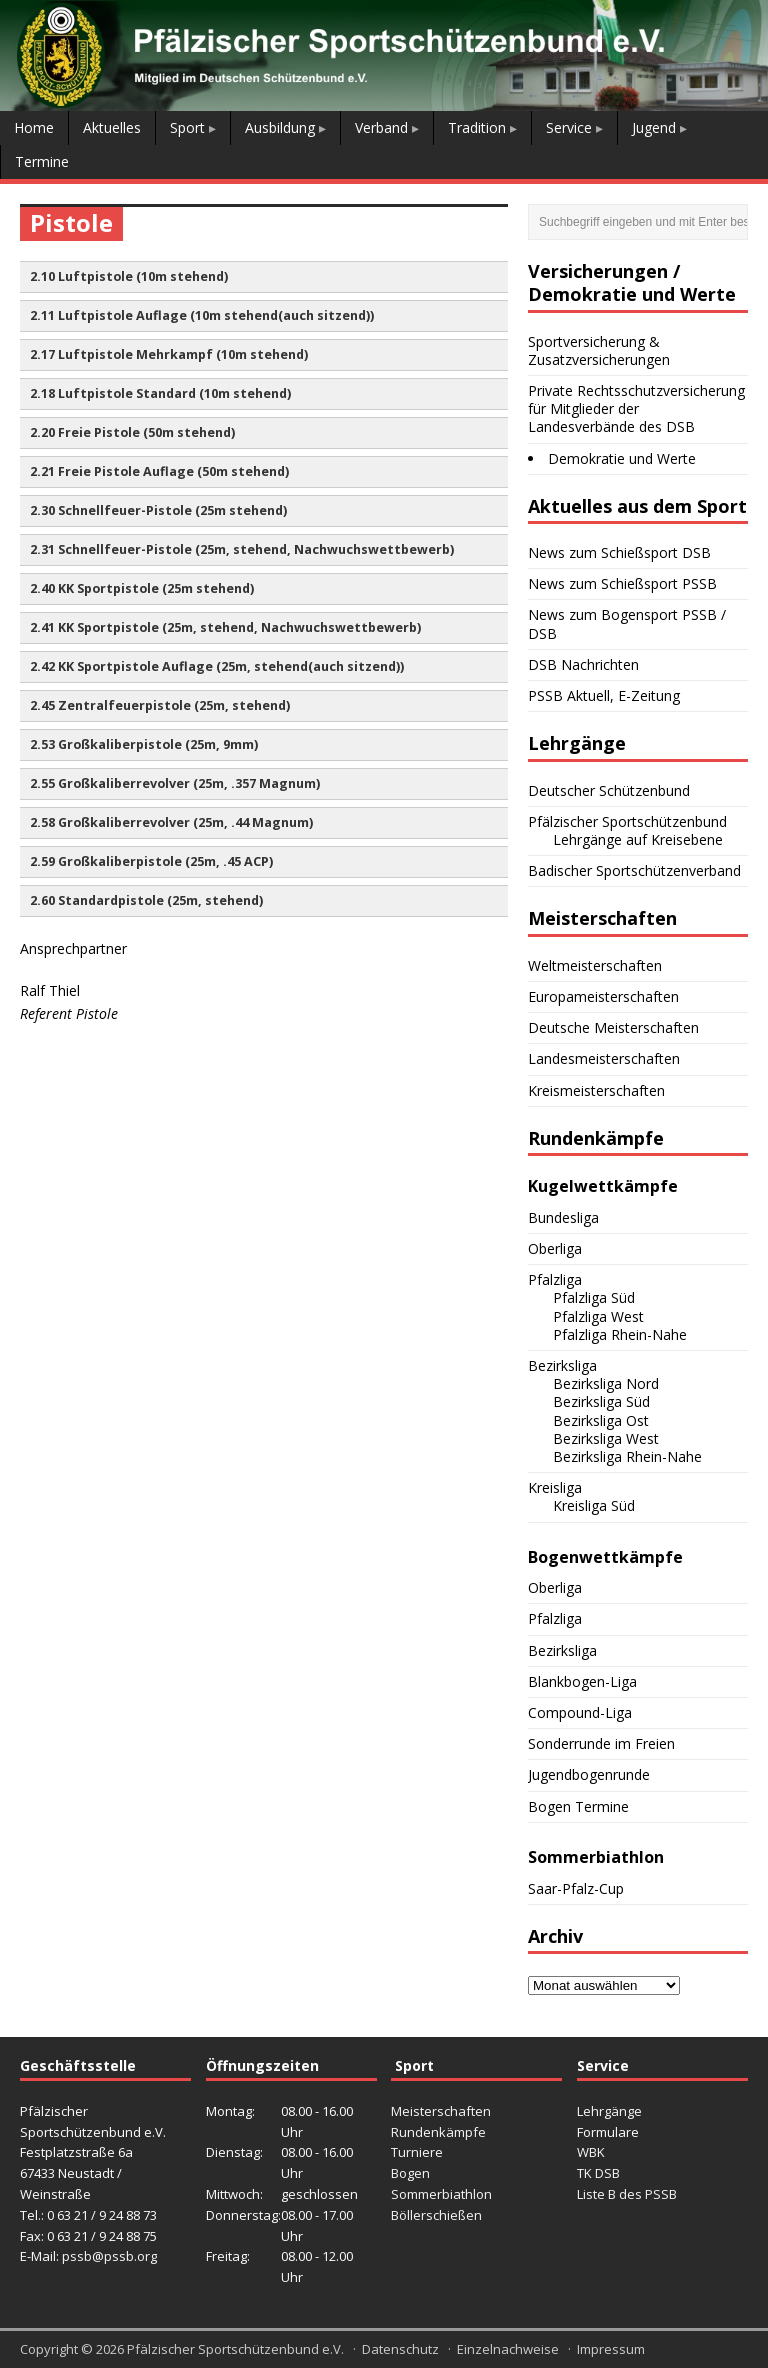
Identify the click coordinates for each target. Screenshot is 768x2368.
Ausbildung (280, 127)
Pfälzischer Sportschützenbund (627, 821)
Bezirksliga (562, 1365)
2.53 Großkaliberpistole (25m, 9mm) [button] (144, 744)
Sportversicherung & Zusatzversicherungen (599, 350)
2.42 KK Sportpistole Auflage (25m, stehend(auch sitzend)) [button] (217, 666)
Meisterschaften (441, 2111)
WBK (591, 2152)
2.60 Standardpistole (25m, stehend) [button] (146, 900)
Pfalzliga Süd (594, 1297)
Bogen (410, 2173)
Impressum (611, 2349)
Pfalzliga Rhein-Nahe (620, 1334)
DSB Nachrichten (583, 664)
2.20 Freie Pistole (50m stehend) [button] (132, 432)
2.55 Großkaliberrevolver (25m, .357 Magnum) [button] (175, 783)
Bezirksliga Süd (601, 1401)
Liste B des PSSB (627, 2194)
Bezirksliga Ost (601, 1420)
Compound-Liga (580, 1712)
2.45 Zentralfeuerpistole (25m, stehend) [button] (160, 705)
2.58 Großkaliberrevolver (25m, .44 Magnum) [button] (171, 822)
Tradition (477, 127)
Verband (381, 127)
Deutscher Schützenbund (609, 790)
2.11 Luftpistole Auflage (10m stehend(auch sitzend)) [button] (202, 315)
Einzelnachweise (508, 2349)
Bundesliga (563, 1217)
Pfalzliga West (598, 1316)
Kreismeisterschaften (596, 1090)
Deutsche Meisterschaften (613, 1027)
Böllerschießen (436, 2215)
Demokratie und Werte (622, 458)
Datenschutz (400, 2349)
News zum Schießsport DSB (619, 552)
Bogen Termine (578, 1806)
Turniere (417, 2152)
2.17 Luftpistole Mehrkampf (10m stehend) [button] (169, 354)
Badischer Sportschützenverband (634, 870)
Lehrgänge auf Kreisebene (638, 839)
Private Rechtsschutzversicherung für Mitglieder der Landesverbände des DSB (636, 408)
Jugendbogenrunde (589, 1774)
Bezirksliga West (606, 1438)
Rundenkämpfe (438, 2132)
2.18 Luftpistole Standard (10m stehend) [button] (160, 393)
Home (34, 127)
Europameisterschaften (603, 996)
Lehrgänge (609, 2111)
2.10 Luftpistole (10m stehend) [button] (129, 276)
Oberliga (555, 1248)
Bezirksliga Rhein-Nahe (627, 1456)
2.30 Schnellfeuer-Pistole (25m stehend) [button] (158, 510)
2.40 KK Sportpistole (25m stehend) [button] (142, 588)
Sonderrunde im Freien (601, 1743)
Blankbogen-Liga (582, 1681)
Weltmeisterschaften (595, 965)
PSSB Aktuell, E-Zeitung (604, 695)
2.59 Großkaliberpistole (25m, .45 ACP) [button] (151, 861)
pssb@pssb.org (109, 2256)
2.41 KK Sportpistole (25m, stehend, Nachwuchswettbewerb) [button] (225, 627)
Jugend (654, 127)
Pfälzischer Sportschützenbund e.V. (235, 2349)
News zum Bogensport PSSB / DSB (627, 623)
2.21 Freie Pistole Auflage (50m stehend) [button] (159, 471)
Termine (42, 161)
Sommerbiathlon (441, 2194)
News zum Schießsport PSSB (622, 583)
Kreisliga (555, 1487)
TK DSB (598, 2173)
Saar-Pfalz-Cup (576, 1888)
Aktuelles (112, 127)
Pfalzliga (555, 1279)
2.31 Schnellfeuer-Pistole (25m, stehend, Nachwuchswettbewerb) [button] (242, 549)
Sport (187, 127)
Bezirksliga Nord (606, 1383)
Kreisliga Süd (594, 1505)
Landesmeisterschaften (604, 1058)
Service (569, 127)
